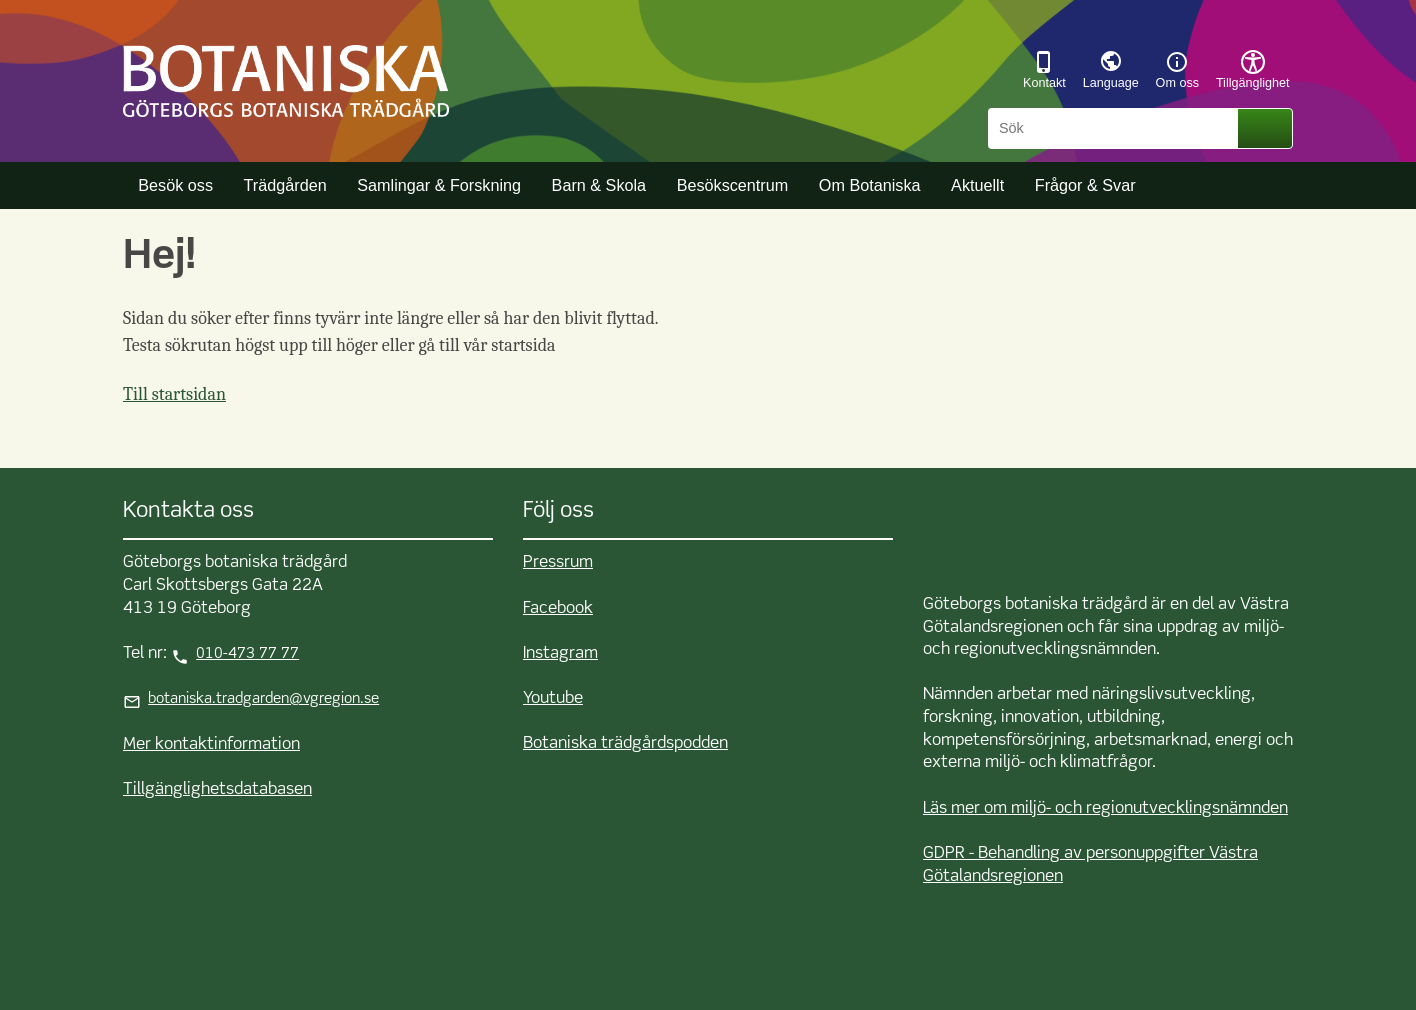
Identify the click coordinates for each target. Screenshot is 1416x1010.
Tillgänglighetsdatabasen (217, 789)
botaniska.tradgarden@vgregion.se (263, 699)
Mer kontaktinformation (211, 744)
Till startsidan (174, 394)
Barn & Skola (599, 185)
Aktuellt (977, 185)
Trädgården (285, 185)
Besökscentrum (733, 185)
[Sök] (1116, 128)
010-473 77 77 (247, 654)
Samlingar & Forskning (439, 185)
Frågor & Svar (1085, 185)
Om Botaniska (870, 185)
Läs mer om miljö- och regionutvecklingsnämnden (1105, 808)
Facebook (558, 608)
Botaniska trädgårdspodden (625, 743)
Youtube (553, 698)
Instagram (560, 653)
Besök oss (175, 185)
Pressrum (558, 562)
